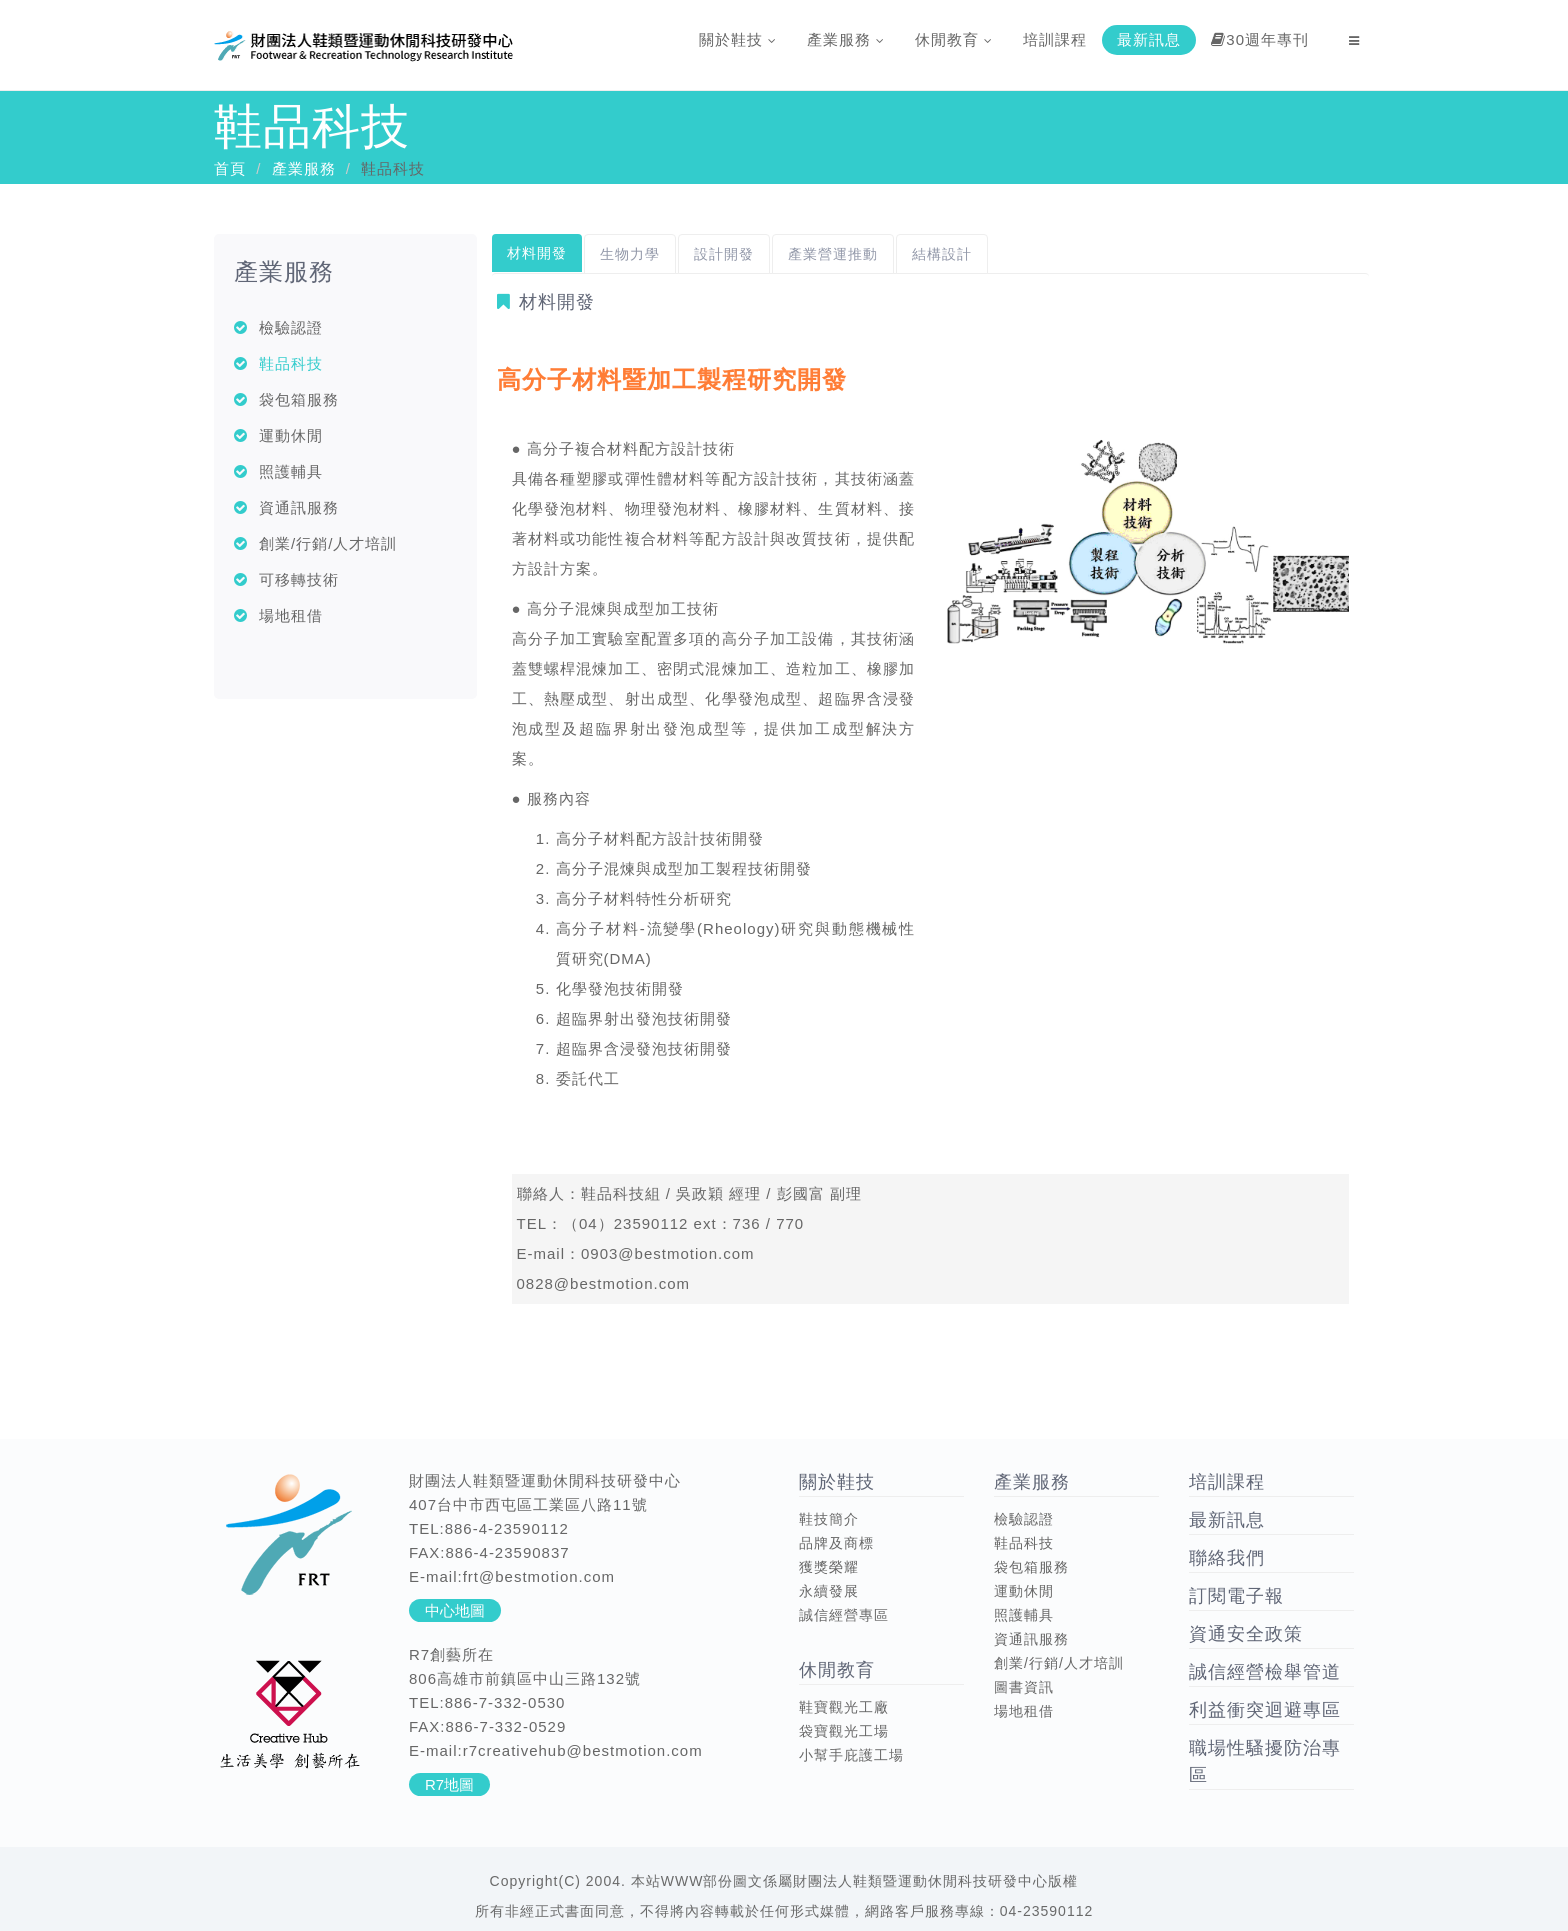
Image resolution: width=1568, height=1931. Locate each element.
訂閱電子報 (1236, 1596)
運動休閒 (291, 435)
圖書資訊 (1024, 1687)
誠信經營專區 (844, 1615)
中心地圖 (455, 1610)
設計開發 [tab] (724, 254)
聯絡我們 (1227, 1558)
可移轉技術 (299, 579)
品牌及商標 (836, 1543)
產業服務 (846, 39)
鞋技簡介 (829, 1519)
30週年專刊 (1260, 39)
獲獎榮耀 (829, 1567)
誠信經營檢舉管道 (1265, 1672)
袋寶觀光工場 (844, 1731)
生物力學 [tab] (630, 254)
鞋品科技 (291, 363)
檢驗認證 (291, 327)
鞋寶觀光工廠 (844, 1707)
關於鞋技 (738, 39)
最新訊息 (1149, 39)
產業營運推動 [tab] (833, 254)
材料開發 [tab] (537, 253)
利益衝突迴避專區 (1265, 1710)
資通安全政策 (1246, 1634)
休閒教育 (954, 39)
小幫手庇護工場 (851, 1755)
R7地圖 (449, 1784)
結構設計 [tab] (942, 254)
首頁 (230, 168)
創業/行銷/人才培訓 (328, 543)
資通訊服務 (299, 507)
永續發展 (829, 1591)
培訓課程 (1055, 39)
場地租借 (291, 615)
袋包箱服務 (299, 399)
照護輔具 (291, 471)
